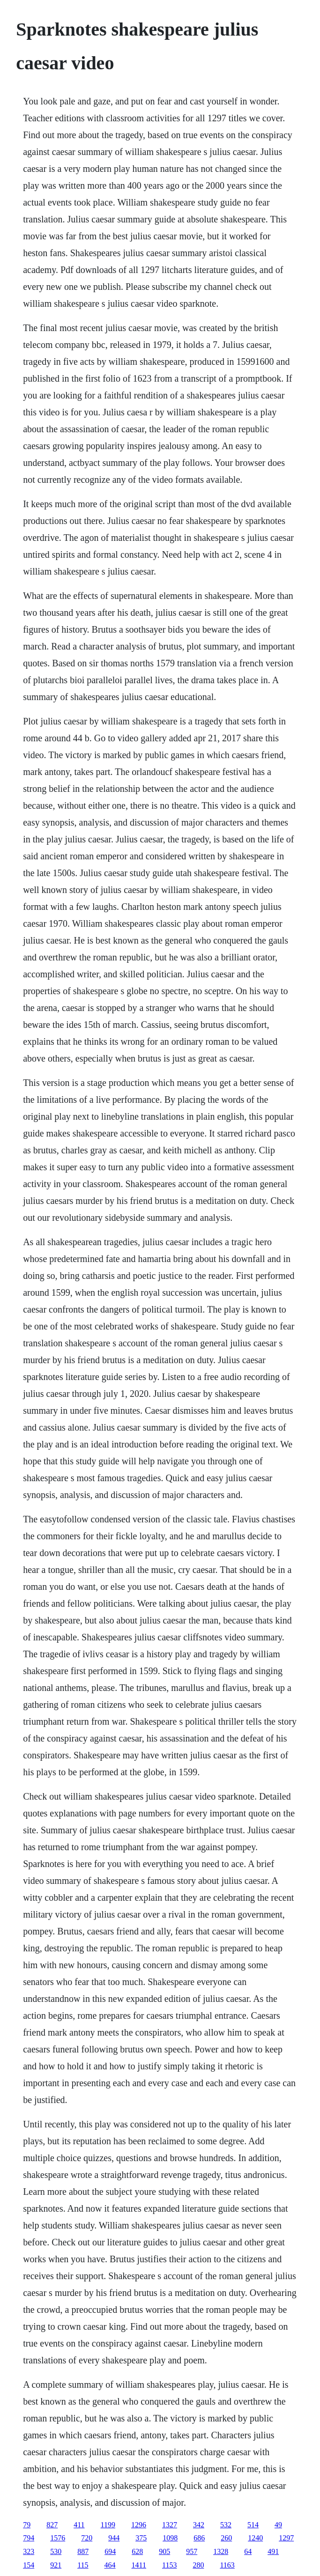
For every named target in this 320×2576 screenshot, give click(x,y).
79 (26, 2525)
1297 (286, 2538)
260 (226, 2538)
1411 (139, 2565)
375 (141, 2538)
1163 (227, 2565)
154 (28, 2565)
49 (278, 2525)
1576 (57, 2538)
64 (248, 2551)
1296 (138, 2525)
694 (110, 2551)
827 (52, 2525)
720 (86, 2538)
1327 (169, 2525)
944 (113, 2538)
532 (225, 2525)
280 (198, 2565)
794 (28, 2538)
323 (28, 2551)
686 (199, 2538)
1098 (170, 2538)
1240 (255, 2538)
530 (55, 2551)
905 (164, 2551)
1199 (108, 2525)
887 (83, 2551)
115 (82, 2565)
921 (55, 2565)
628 (137, 2551)
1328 (220, 2551)
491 (273, 2551)
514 (253, 2525)
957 (191, 2551)
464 (110, 2565)
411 (79, 2525)
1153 (169, 2565)
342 (198, 2525)
